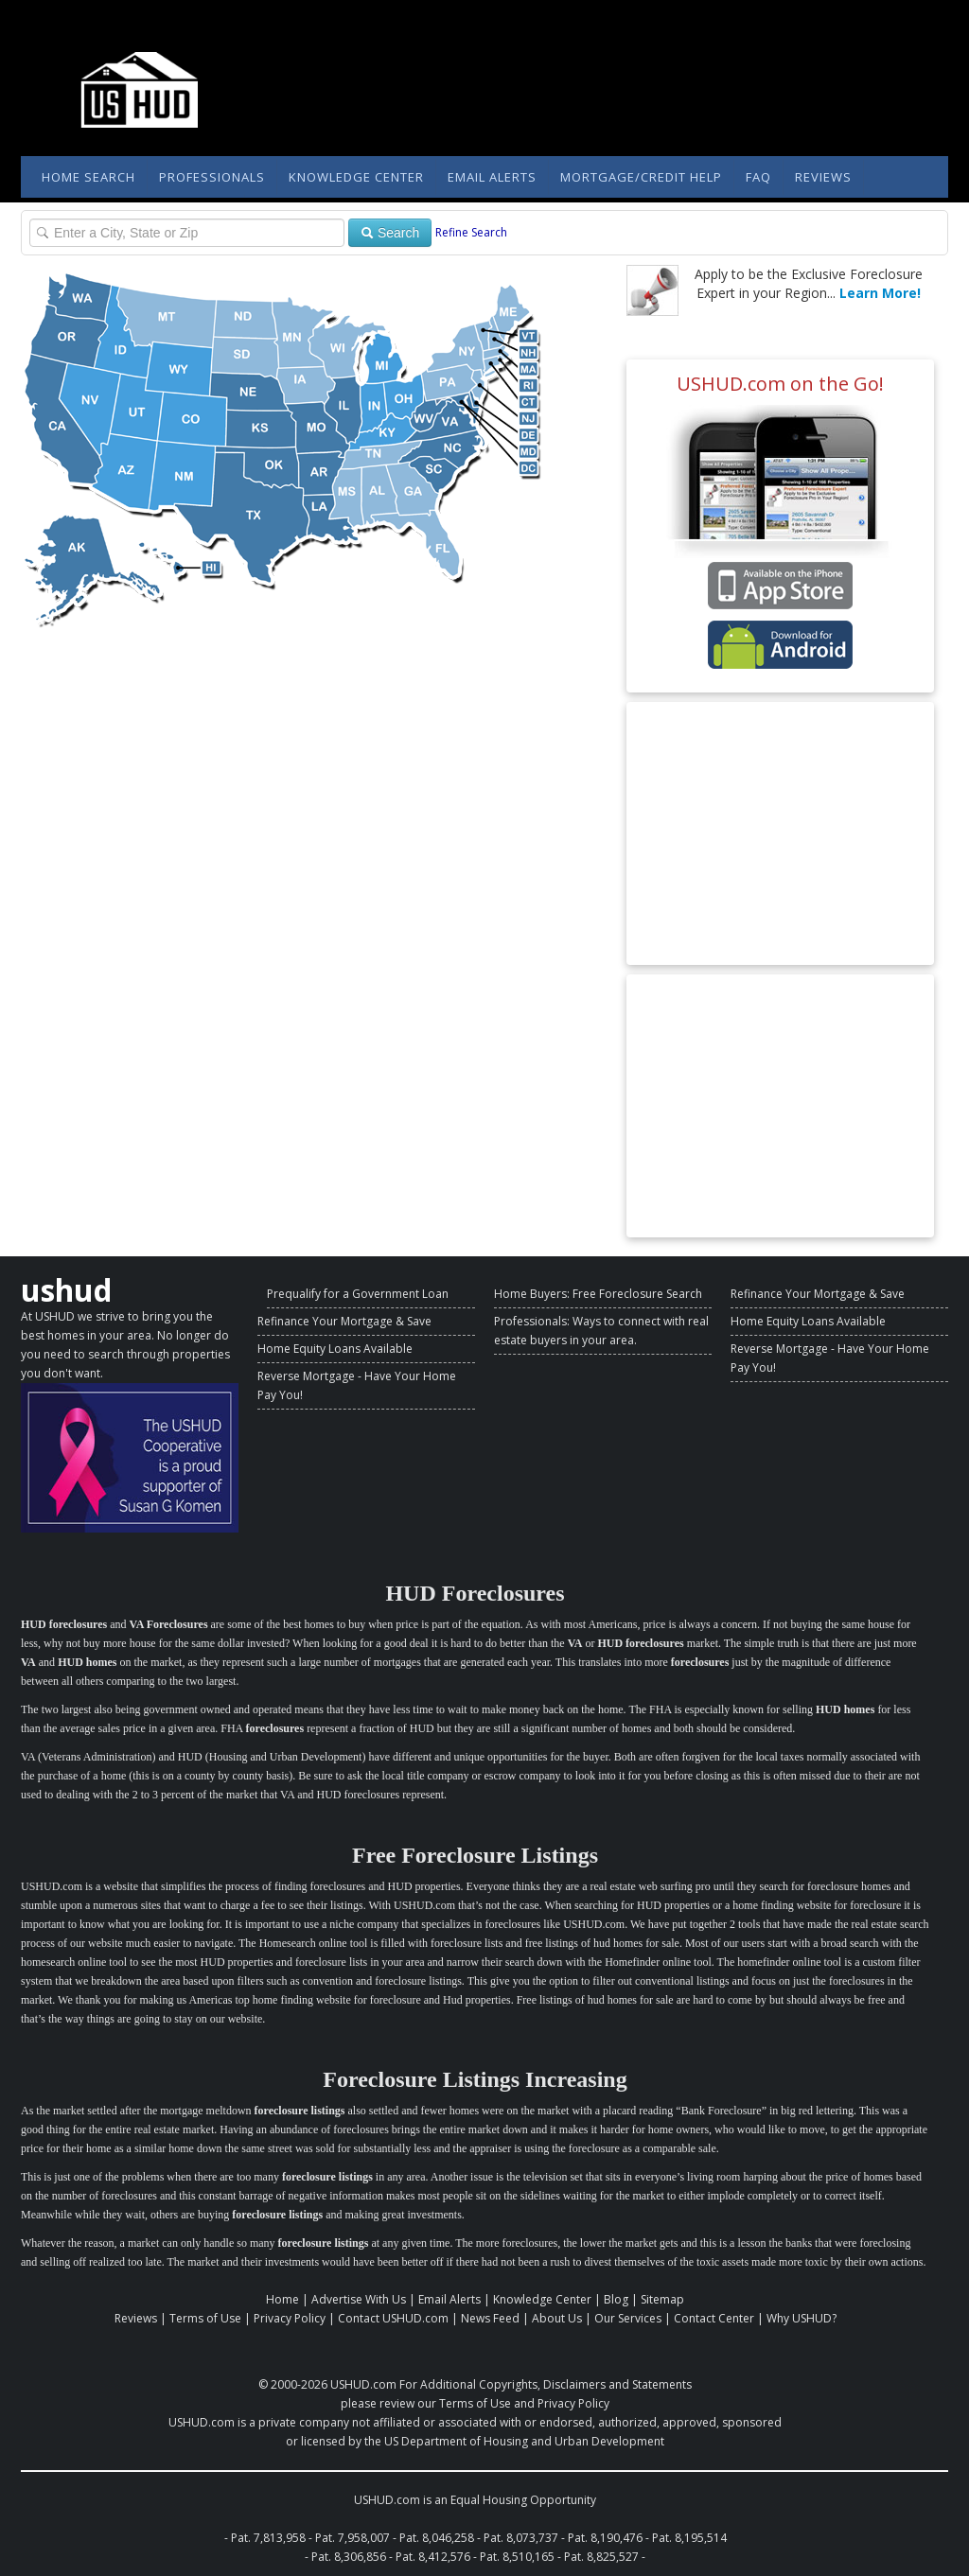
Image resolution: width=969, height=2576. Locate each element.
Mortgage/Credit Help (641, 176)
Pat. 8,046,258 (436, 2538)
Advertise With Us (358, 2299)
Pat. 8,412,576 (433, 2557)
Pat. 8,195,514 (689, 2538)
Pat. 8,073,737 (521, 2538)
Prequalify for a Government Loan (358, 1294)
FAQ (758, 176)
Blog (616, 2299)
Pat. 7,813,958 (268, 2538)
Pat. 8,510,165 (517, 2557)
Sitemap (662, 2299)
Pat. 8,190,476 (605, 2538)
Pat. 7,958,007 (352, 2538)
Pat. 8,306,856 (348, 2557)
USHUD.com (363, 2384)
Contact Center (714, 2318)
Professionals (212, 176)
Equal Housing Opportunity (523, 2500)
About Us (557, 2318)
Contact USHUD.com (393, 2318)
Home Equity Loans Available (335, 1349)
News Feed (490, 2318)
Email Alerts (492, 176)
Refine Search (471, 232)
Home (282, 2299)
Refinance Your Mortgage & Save (344, 1321)
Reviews (823, 176)
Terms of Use (205, 2318)
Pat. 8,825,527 (601, 2557)
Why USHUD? (801, 2318)
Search (390, 232)
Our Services (627, 2318)
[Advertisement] (780, 833)
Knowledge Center (356, 176)
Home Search (88, 176)
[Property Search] (186, 233)
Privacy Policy (290, 2318)
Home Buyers (530, 1294)
